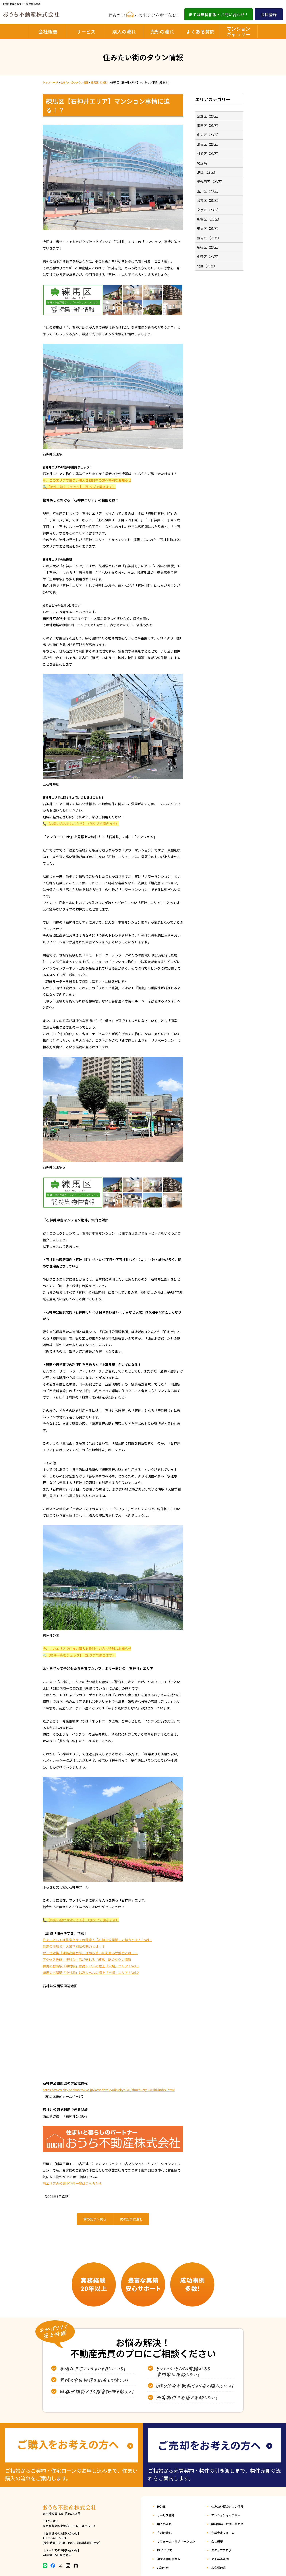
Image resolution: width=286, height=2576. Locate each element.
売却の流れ (162, 31)
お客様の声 (218, 2567)
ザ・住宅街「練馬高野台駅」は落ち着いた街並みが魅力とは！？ (90, 1952)
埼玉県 (202, 163)
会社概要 (47, 31)
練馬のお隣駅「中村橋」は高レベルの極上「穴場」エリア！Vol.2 (91, 1972)
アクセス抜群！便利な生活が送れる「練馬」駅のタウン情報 (87, 1959)
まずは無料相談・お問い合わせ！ (218, 14)
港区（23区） (207, 172)
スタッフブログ (221, 2550)
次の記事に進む (131, 2219)
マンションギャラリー (238, 31)
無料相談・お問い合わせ (227, 2524)
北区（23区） (207, 265)
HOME (161, 2506)
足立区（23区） (208, 116)
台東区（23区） (208, 200)
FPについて (164, 2550)
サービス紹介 (166, 2515)
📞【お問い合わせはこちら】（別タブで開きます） (81, 823)
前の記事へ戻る (94, 2219)
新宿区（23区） (208, 247)
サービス (85, 31)
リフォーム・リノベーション (176, 2541)
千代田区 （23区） (210, 181)
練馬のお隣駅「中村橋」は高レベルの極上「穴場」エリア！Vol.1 (91, 1966)
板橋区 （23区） (209, 219)
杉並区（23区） (208, 153)
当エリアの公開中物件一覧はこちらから (72, 2183)
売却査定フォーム (223, 2532)
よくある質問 (200, 31)
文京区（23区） (208, 209)
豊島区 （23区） (209, 237)
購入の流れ (124, 31)
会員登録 (269, 14)
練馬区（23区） (100, 82)
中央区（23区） (208, 134)
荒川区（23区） (208, 191)
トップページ (50, 82)
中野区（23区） (208, 256)
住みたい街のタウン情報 (74, 82)
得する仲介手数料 (168, 2559)
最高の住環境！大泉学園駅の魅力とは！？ (74, 1946)
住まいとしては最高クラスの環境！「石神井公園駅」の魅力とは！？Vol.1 (97, 1939)
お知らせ (163, 2567)
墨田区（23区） (208, 125)
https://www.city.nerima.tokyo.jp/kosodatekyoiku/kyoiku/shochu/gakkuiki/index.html (109, 2089)
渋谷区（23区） (208, 144)
